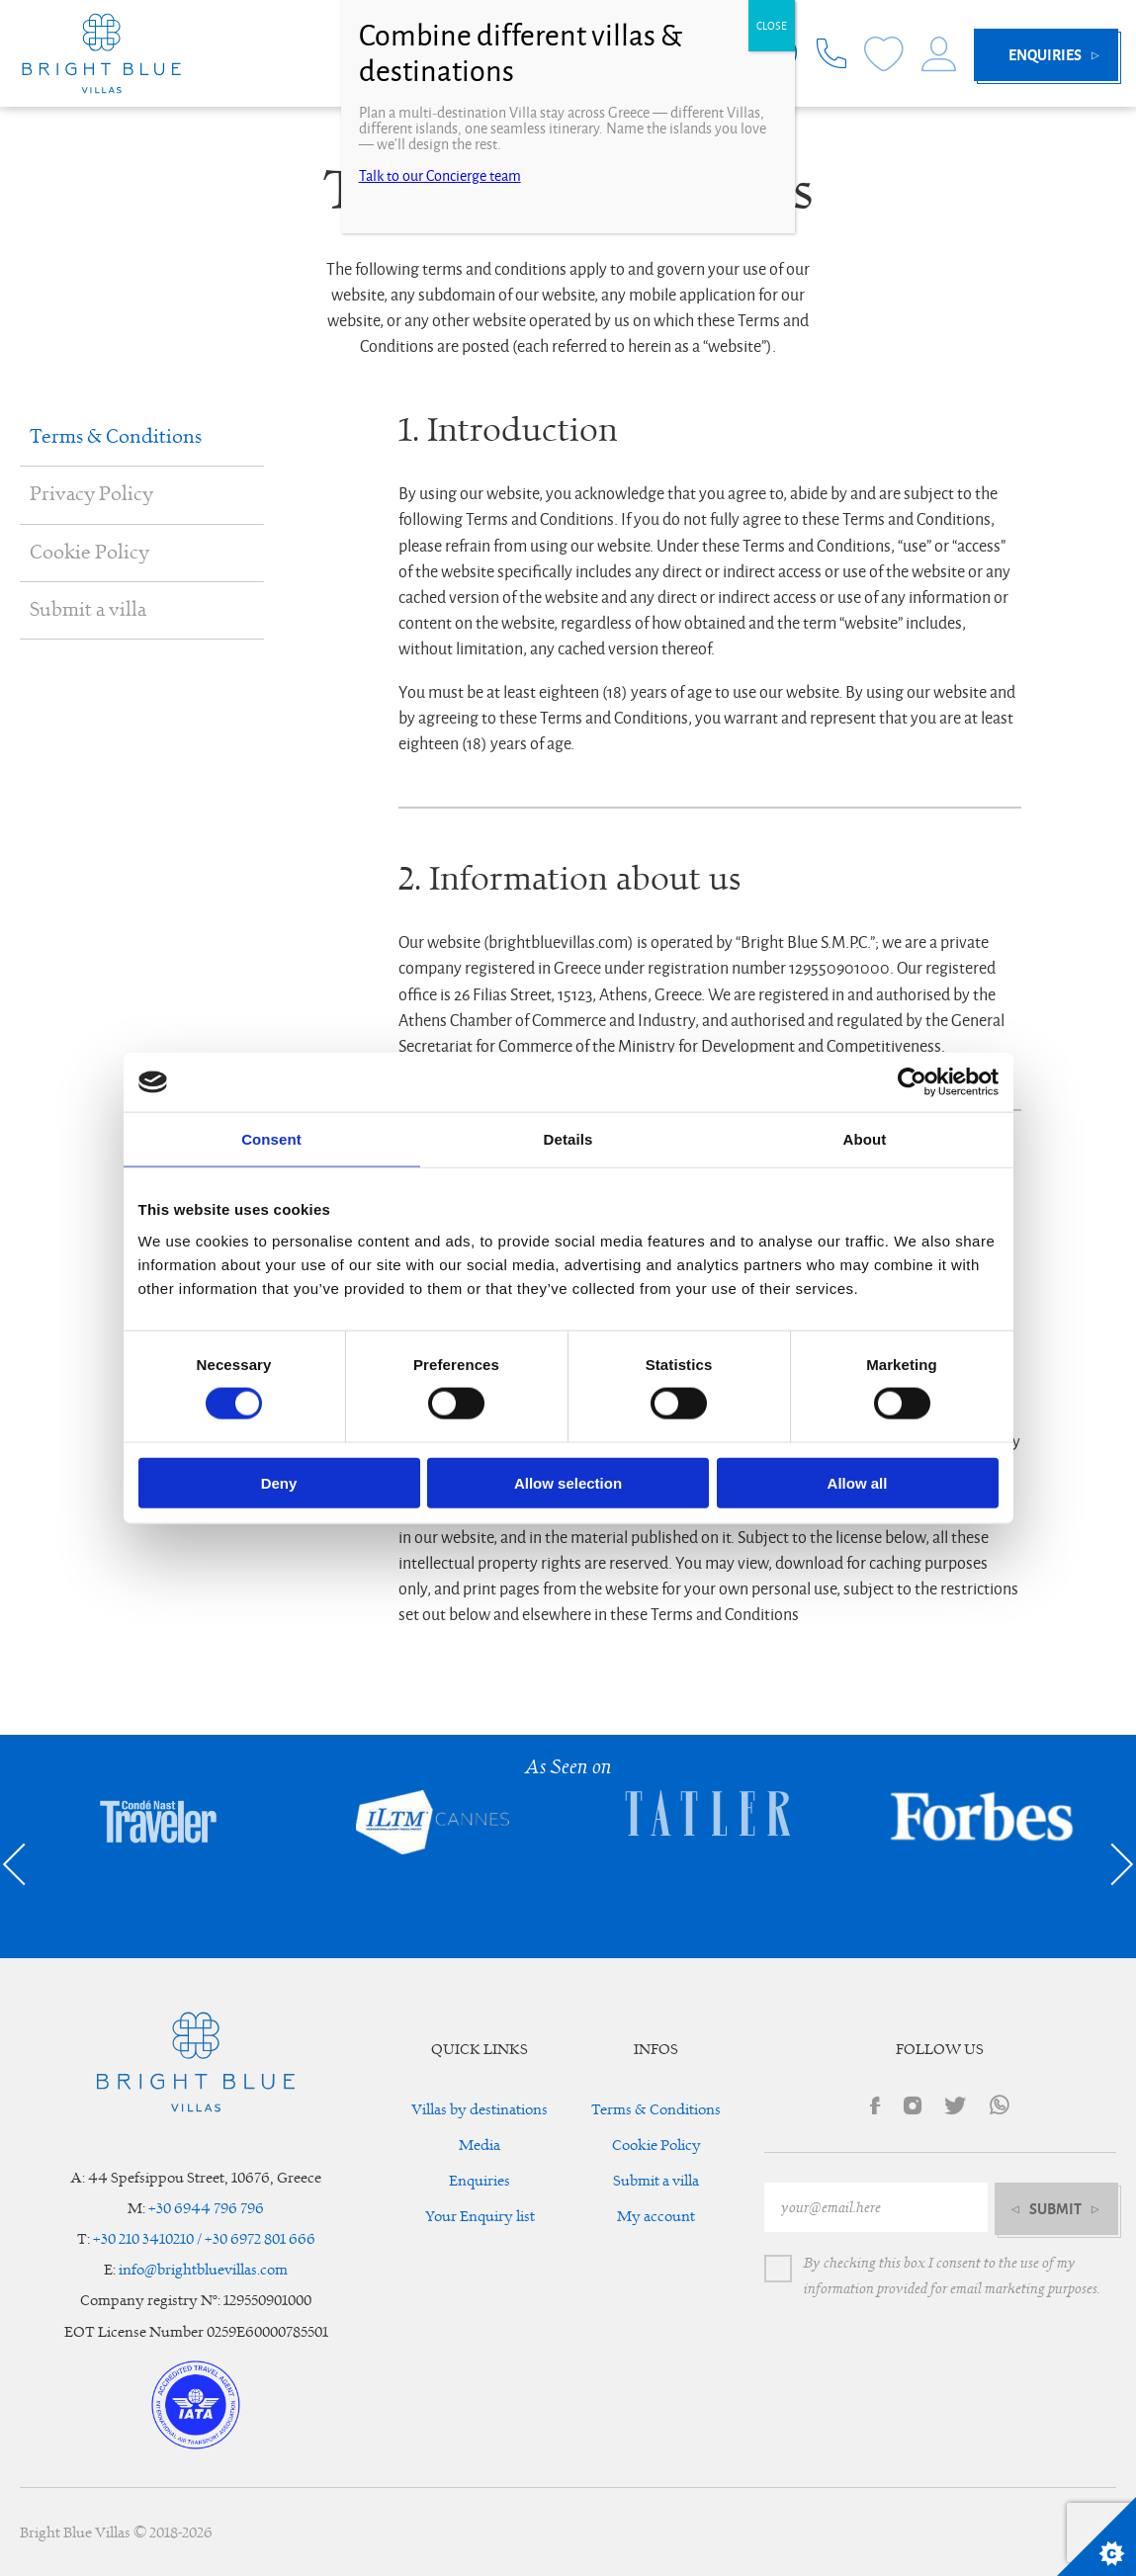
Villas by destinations (479, 2110)
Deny (279, 1482)
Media (479, 2145)
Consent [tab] (271, 1139)
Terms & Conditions (116, 437)
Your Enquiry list (480, 2216)
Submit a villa (88, 610)
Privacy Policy (91, 494)
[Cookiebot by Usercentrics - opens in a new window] (912, 1082)
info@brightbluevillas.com (203, 2270)
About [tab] (865, 1139)
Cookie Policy (89, 552)
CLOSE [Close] (771, 26)
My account (656, 2216)
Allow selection (568, 1482)
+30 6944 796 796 (206, 2208)
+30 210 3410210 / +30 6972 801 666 (204, 2239)
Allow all (858, 1482)
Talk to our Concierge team (440, 176)
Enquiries (479, 2181)
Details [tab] (568, 1139)
